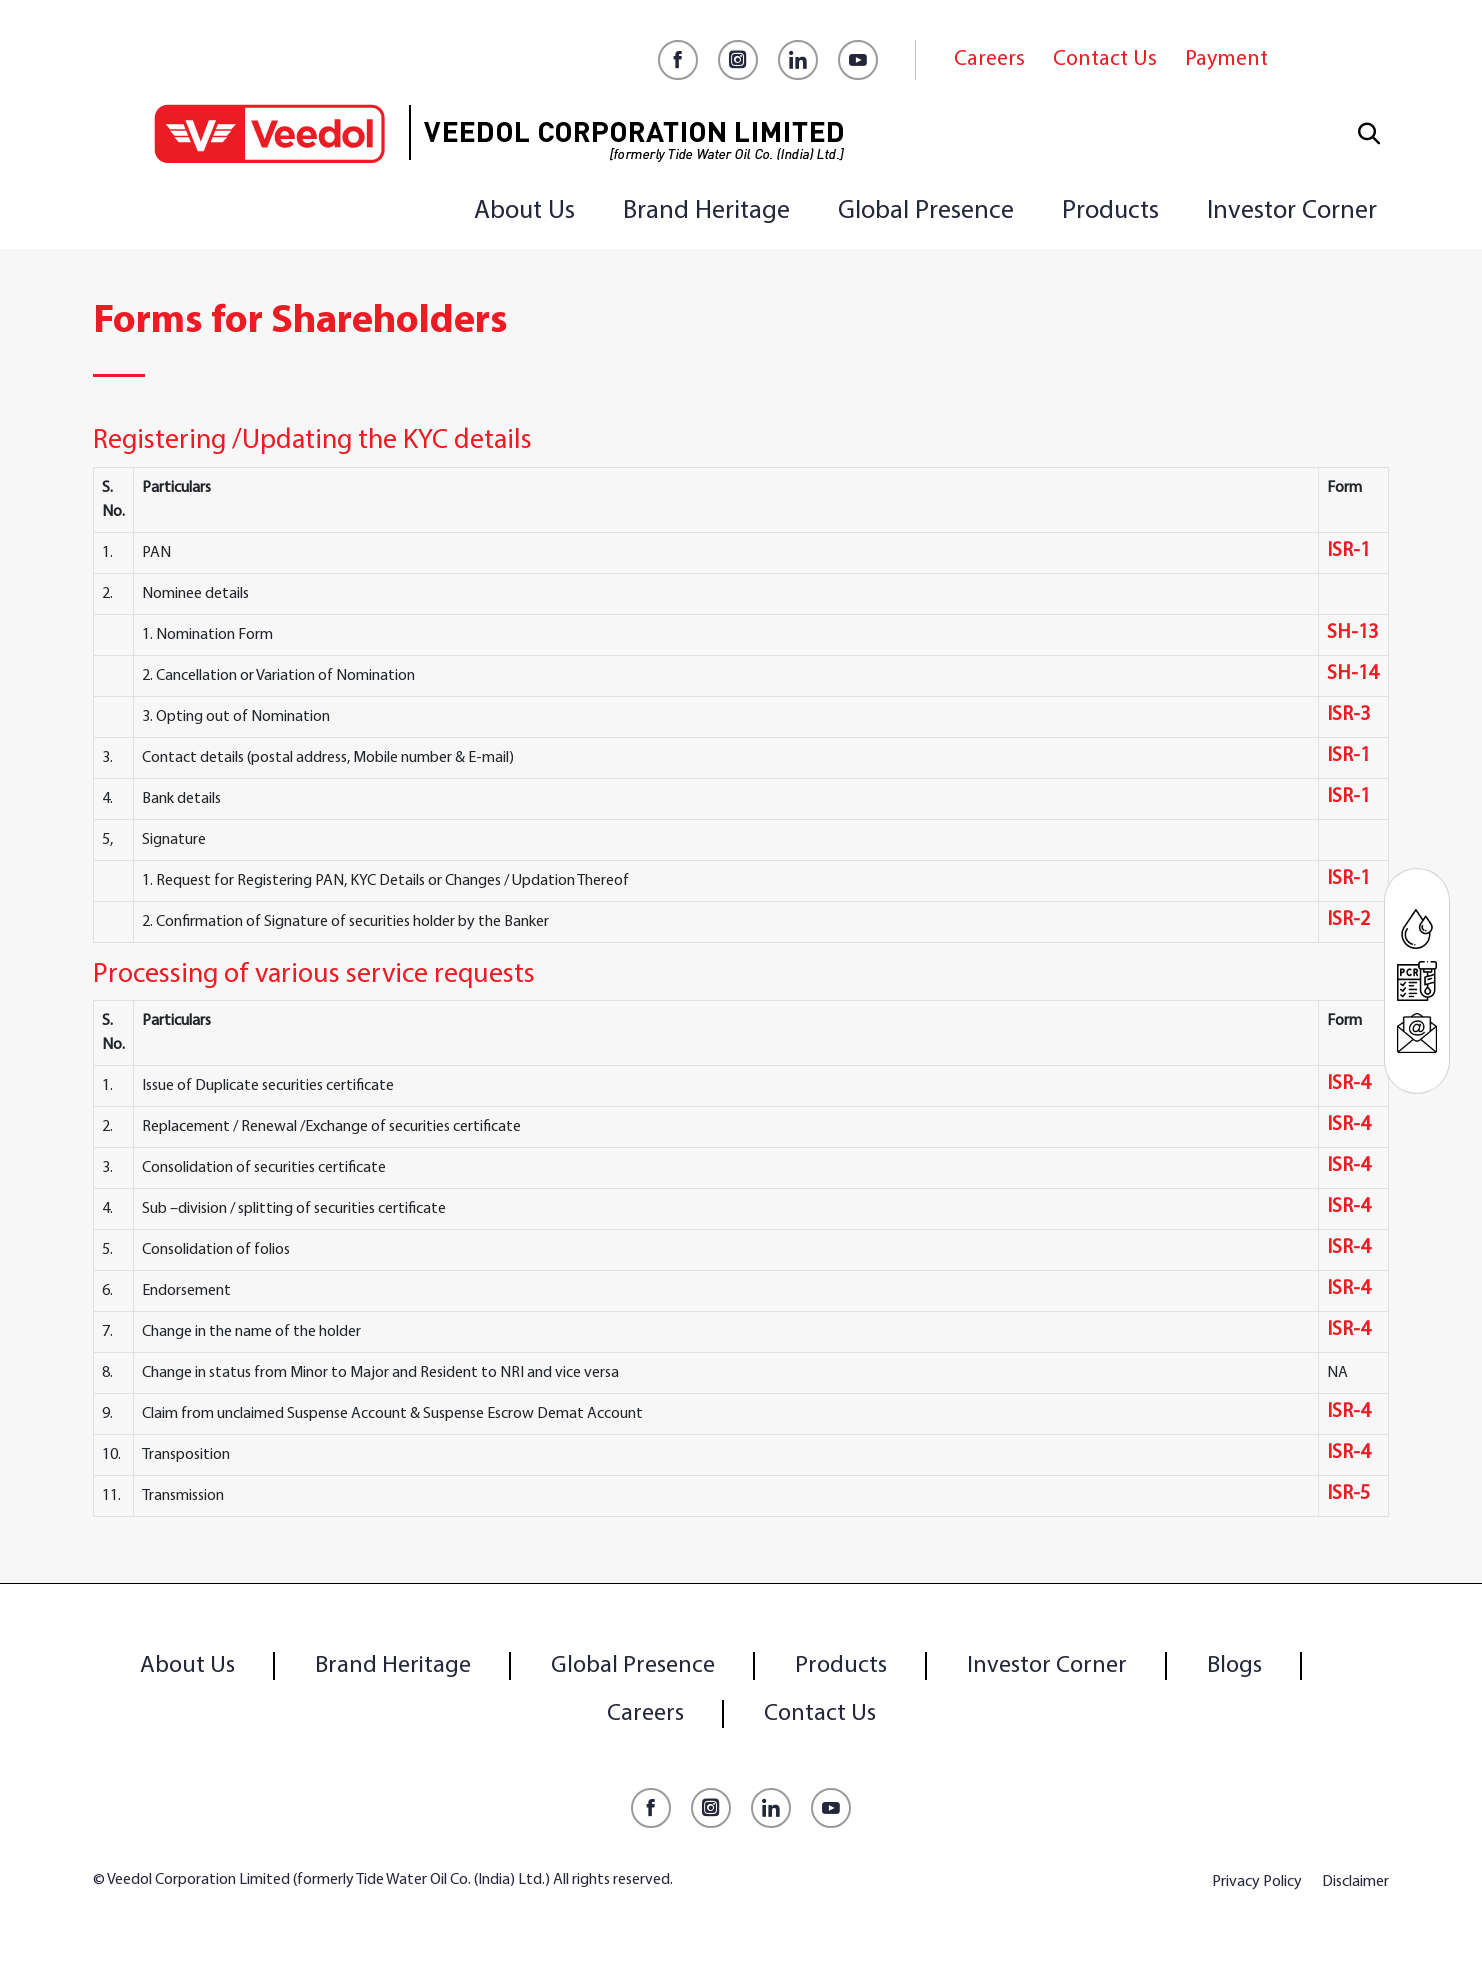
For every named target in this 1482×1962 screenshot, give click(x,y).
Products (1110, 211)
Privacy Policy (1257, 1882)
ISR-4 (1348, 1084)
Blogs (1234, 1666)
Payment (1226, 59)
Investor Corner (1292, 211)
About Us (524, 211)
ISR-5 (1348, 1494)
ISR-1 (1348, 551)
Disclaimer (1355, 1882)
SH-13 (1352, 633)
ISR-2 (1348, 920)
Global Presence (926, 211)
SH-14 (1352, 674)
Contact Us (1105, 59)
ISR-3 (1348, 715)
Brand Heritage (706, 211)
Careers (989, 59)
